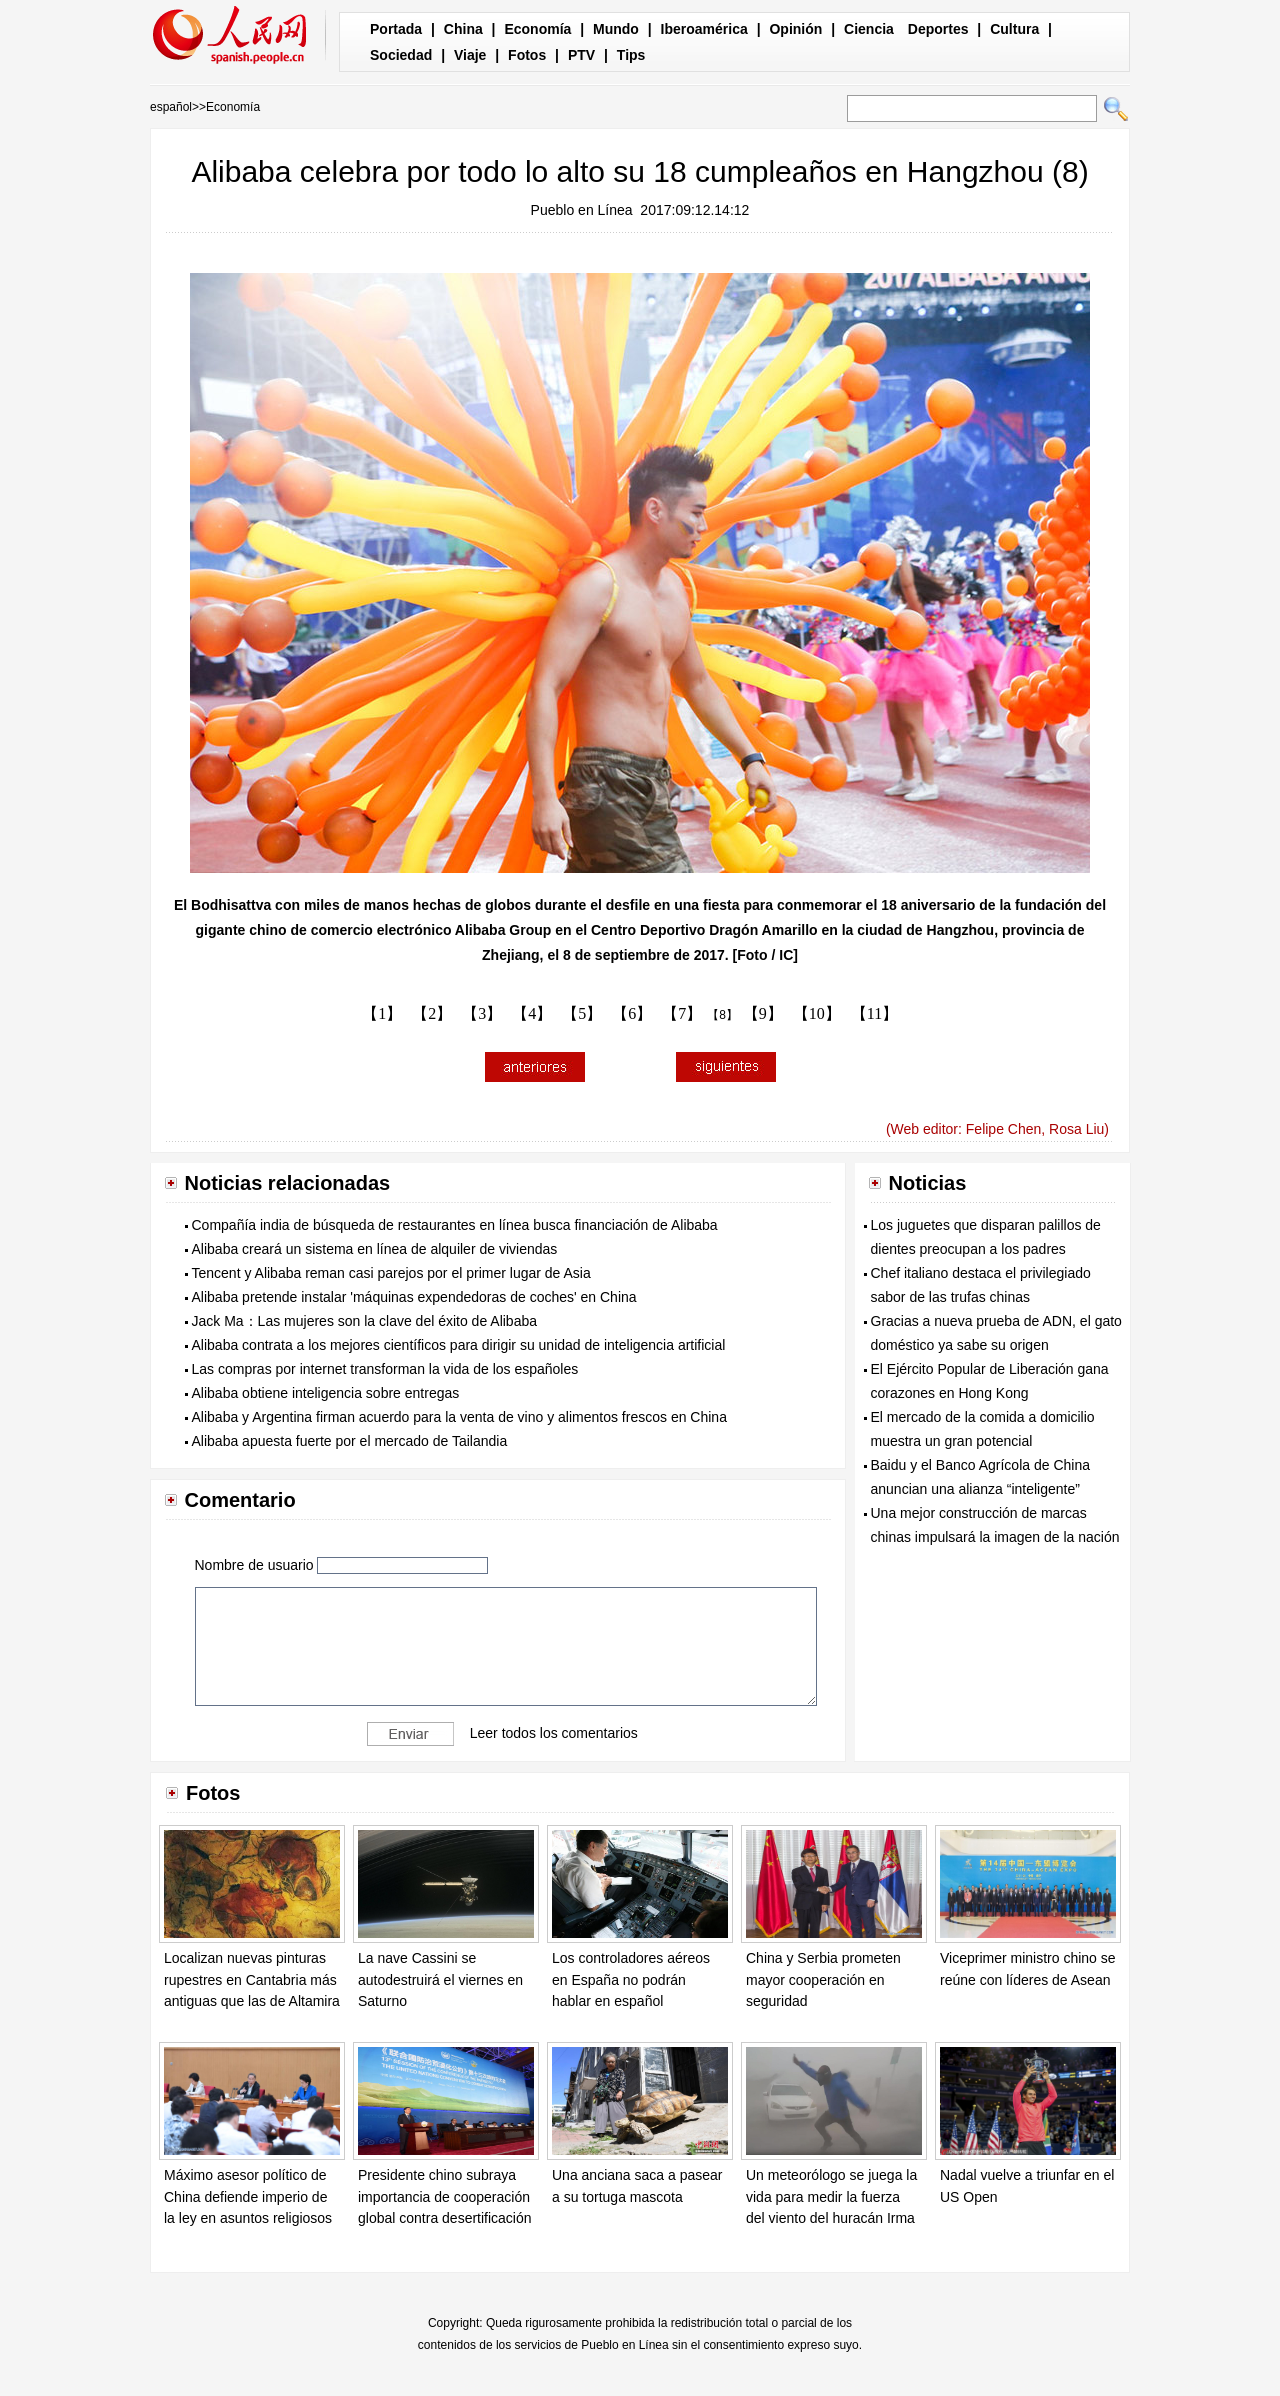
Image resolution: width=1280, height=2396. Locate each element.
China (463, 29)
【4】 (532, 1013)
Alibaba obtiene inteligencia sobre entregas (326, 1393)
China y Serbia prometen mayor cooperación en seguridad (823, 1979)
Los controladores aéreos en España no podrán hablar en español (631, 1979)
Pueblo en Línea (582, 210)
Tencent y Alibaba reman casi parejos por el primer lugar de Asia (391, 1273)
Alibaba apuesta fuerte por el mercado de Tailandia (350, 1441)
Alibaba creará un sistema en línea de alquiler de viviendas (375, 1249)
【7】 (682, 1013)
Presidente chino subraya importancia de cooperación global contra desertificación (445, 2196)
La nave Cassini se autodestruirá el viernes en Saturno (440, 1979)
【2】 (432, 1013)
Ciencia (869, 29)
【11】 (874, 1013)
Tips (631, 55)
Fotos (527, 55)
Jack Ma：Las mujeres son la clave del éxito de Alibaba (365, 1321)
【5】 (582, 1013)
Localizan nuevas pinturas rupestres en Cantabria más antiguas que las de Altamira (252, 1979)
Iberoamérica (704, 29)
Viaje (470, 55)
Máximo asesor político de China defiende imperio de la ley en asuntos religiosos (248, 2196)
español (171, 107)
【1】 (382, 1013)
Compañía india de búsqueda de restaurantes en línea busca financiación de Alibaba (455, 1225)
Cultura (1014, 29)
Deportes (938, 29)
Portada (396, 29)
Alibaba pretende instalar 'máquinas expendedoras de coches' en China (414, 1297)
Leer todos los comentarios (554, 1733)
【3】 (482, 1013)
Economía (537, 29)
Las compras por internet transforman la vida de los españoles (385, 1369)
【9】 (763, 1013)
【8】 (722, 1015)
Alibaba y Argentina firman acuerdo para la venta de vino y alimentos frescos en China (459, 1417)
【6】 (632, 1013)
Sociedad (401, 55)
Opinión (795, 29)
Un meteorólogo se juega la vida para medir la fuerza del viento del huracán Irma (831, 2196)
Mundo (616, 29)
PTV (581, 55)
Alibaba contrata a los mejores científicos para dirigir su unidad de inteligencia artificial (459, 1345)
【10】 (817, 1013)
